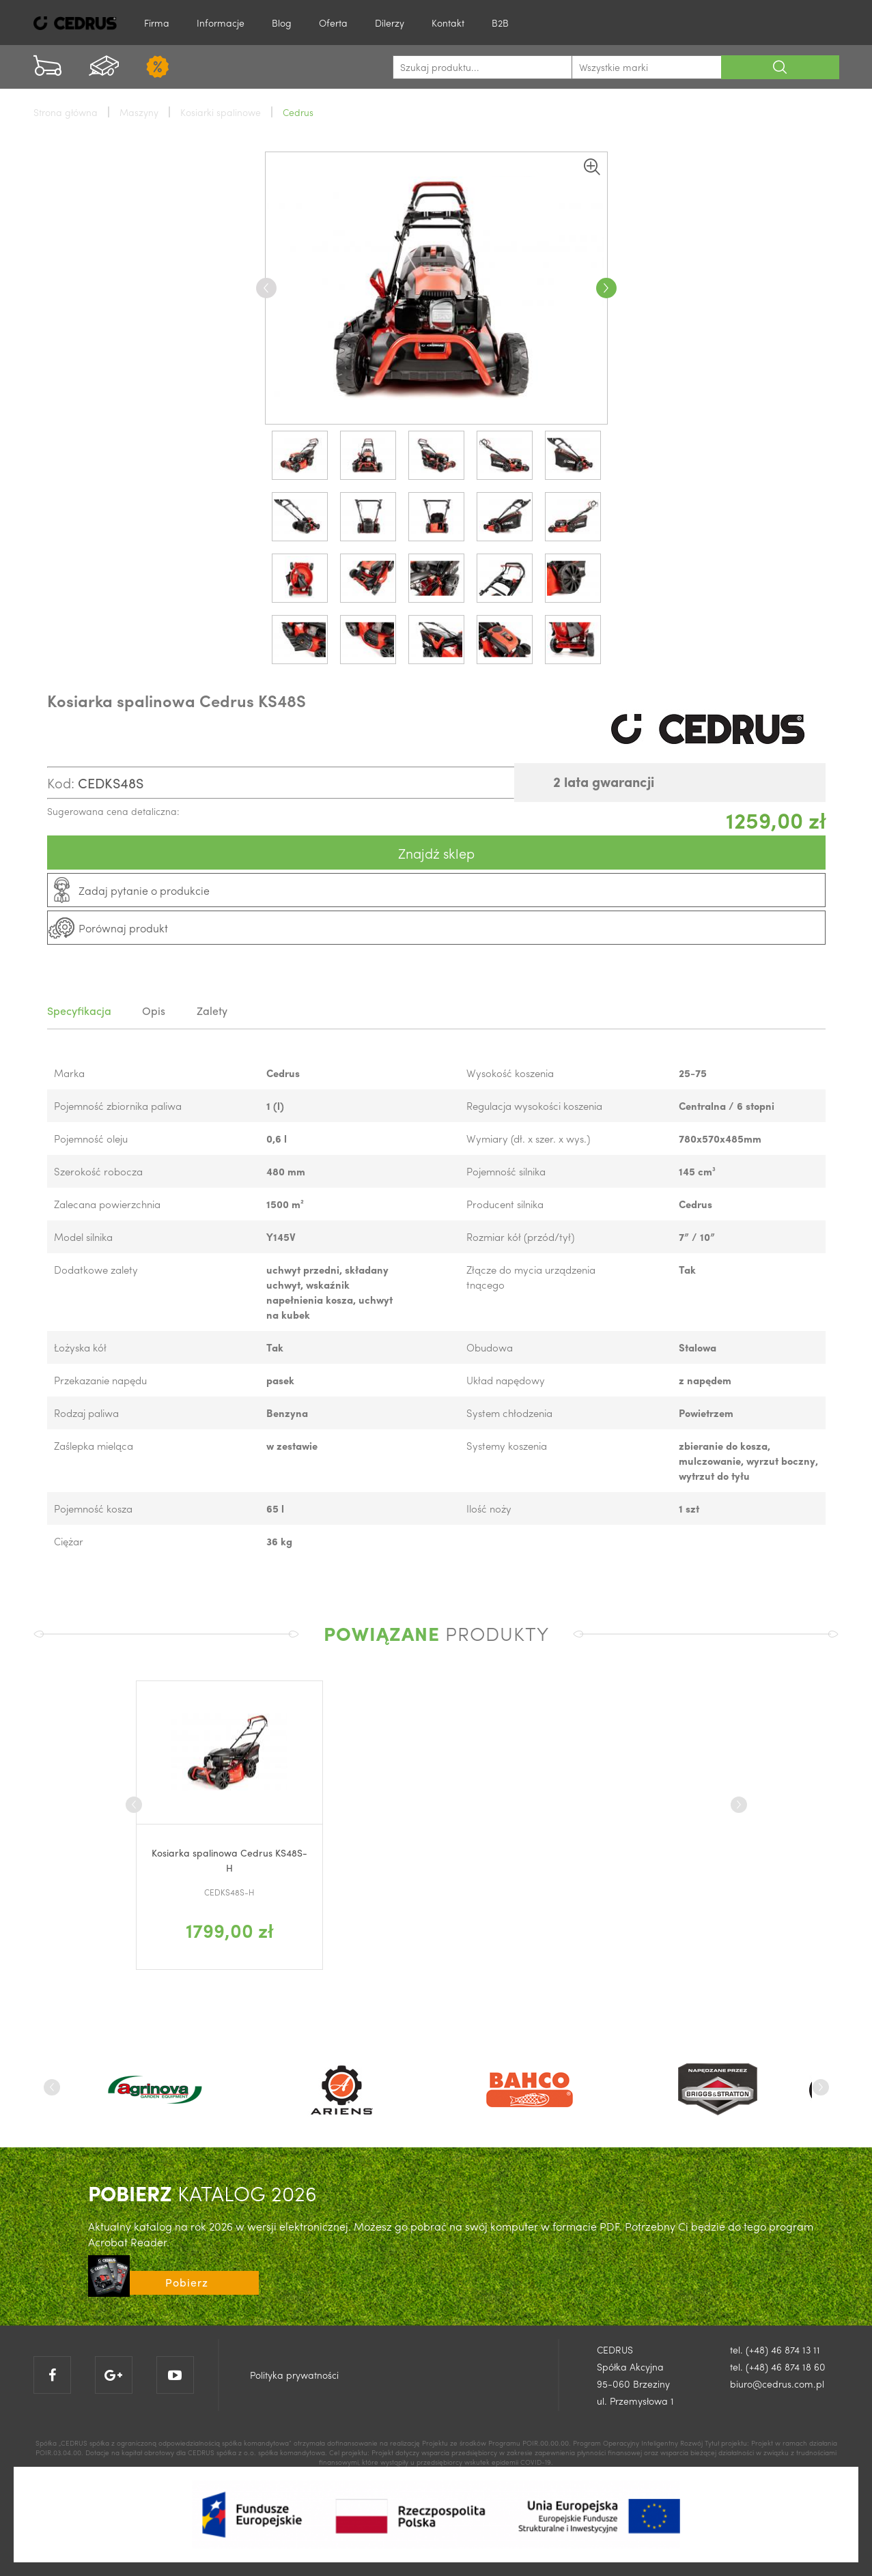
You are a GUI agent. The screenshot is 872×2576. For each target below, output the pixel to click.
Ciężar (68, 1541)
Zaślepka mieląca (93, 1445)
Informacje (220, 22)
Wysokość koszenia (510, 1073)
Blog (282, 22)
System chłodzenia (509, 1412)
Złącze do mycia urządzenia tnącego (530, 1277)
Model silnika (83, 1236)
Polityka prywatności (294, 2374)
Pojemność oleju (91, 1138)
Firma (156, 22)
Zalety (218, 1010)
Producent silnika (505, 1204)
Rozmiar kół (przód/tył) (520, 1236)
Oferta (333, 22)
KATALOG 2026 (202, 2192)
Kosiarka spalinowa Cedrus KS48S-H (229, 1860)
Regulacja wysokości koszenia (534, 1105)
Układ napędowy (505, 1380)
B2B (500, 22)
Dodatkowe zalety (96, 1269)
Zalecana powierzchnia (107, 1204)
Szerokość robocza (98, 1171)
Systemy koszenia (506, 1445)
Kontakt (448, 22)
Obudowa (489, 1347)
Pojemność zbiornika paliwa (118, 1105)
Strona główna (65, 112)
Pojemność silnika (506, 1171)
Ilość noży (488, 1508)
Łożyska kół (80, 1347)
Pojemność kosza (93, 1508)
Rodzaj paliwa (86, 1412)
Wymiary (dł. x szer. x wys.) (528, 1138)
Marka (69, 1073)
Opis (157, 1010)
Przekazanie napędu (100, 1380)
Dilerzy (389, 22)
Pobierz (186, 2282)
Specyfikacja (79, 1010)
